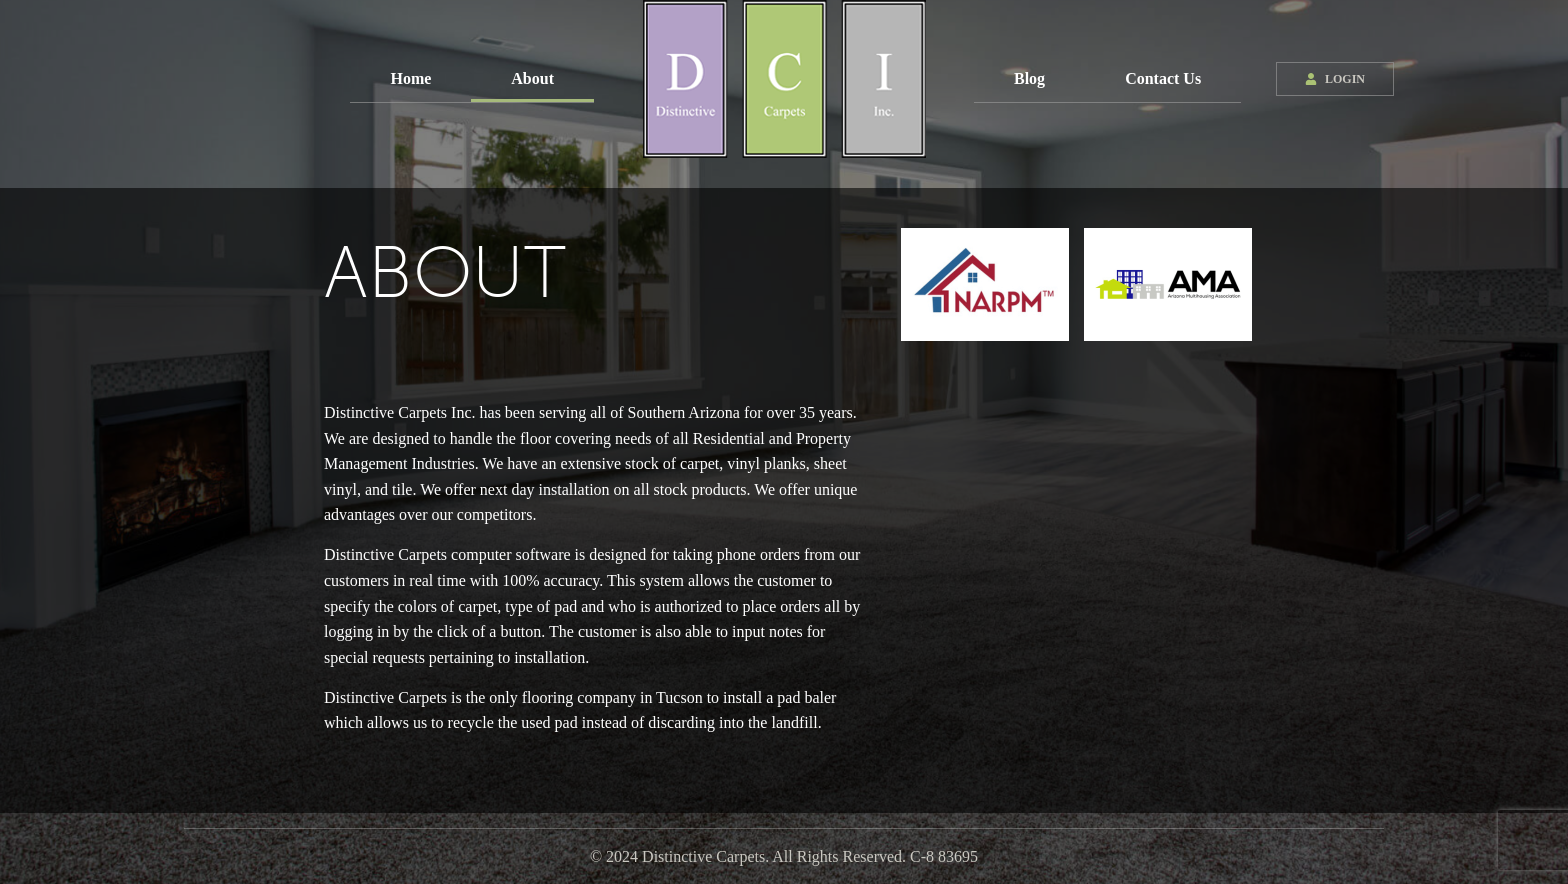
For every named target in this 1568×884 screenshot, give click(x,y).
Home (410, 78)
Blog (1029, 78)
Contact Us (1163, 78)
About (532, 78)
